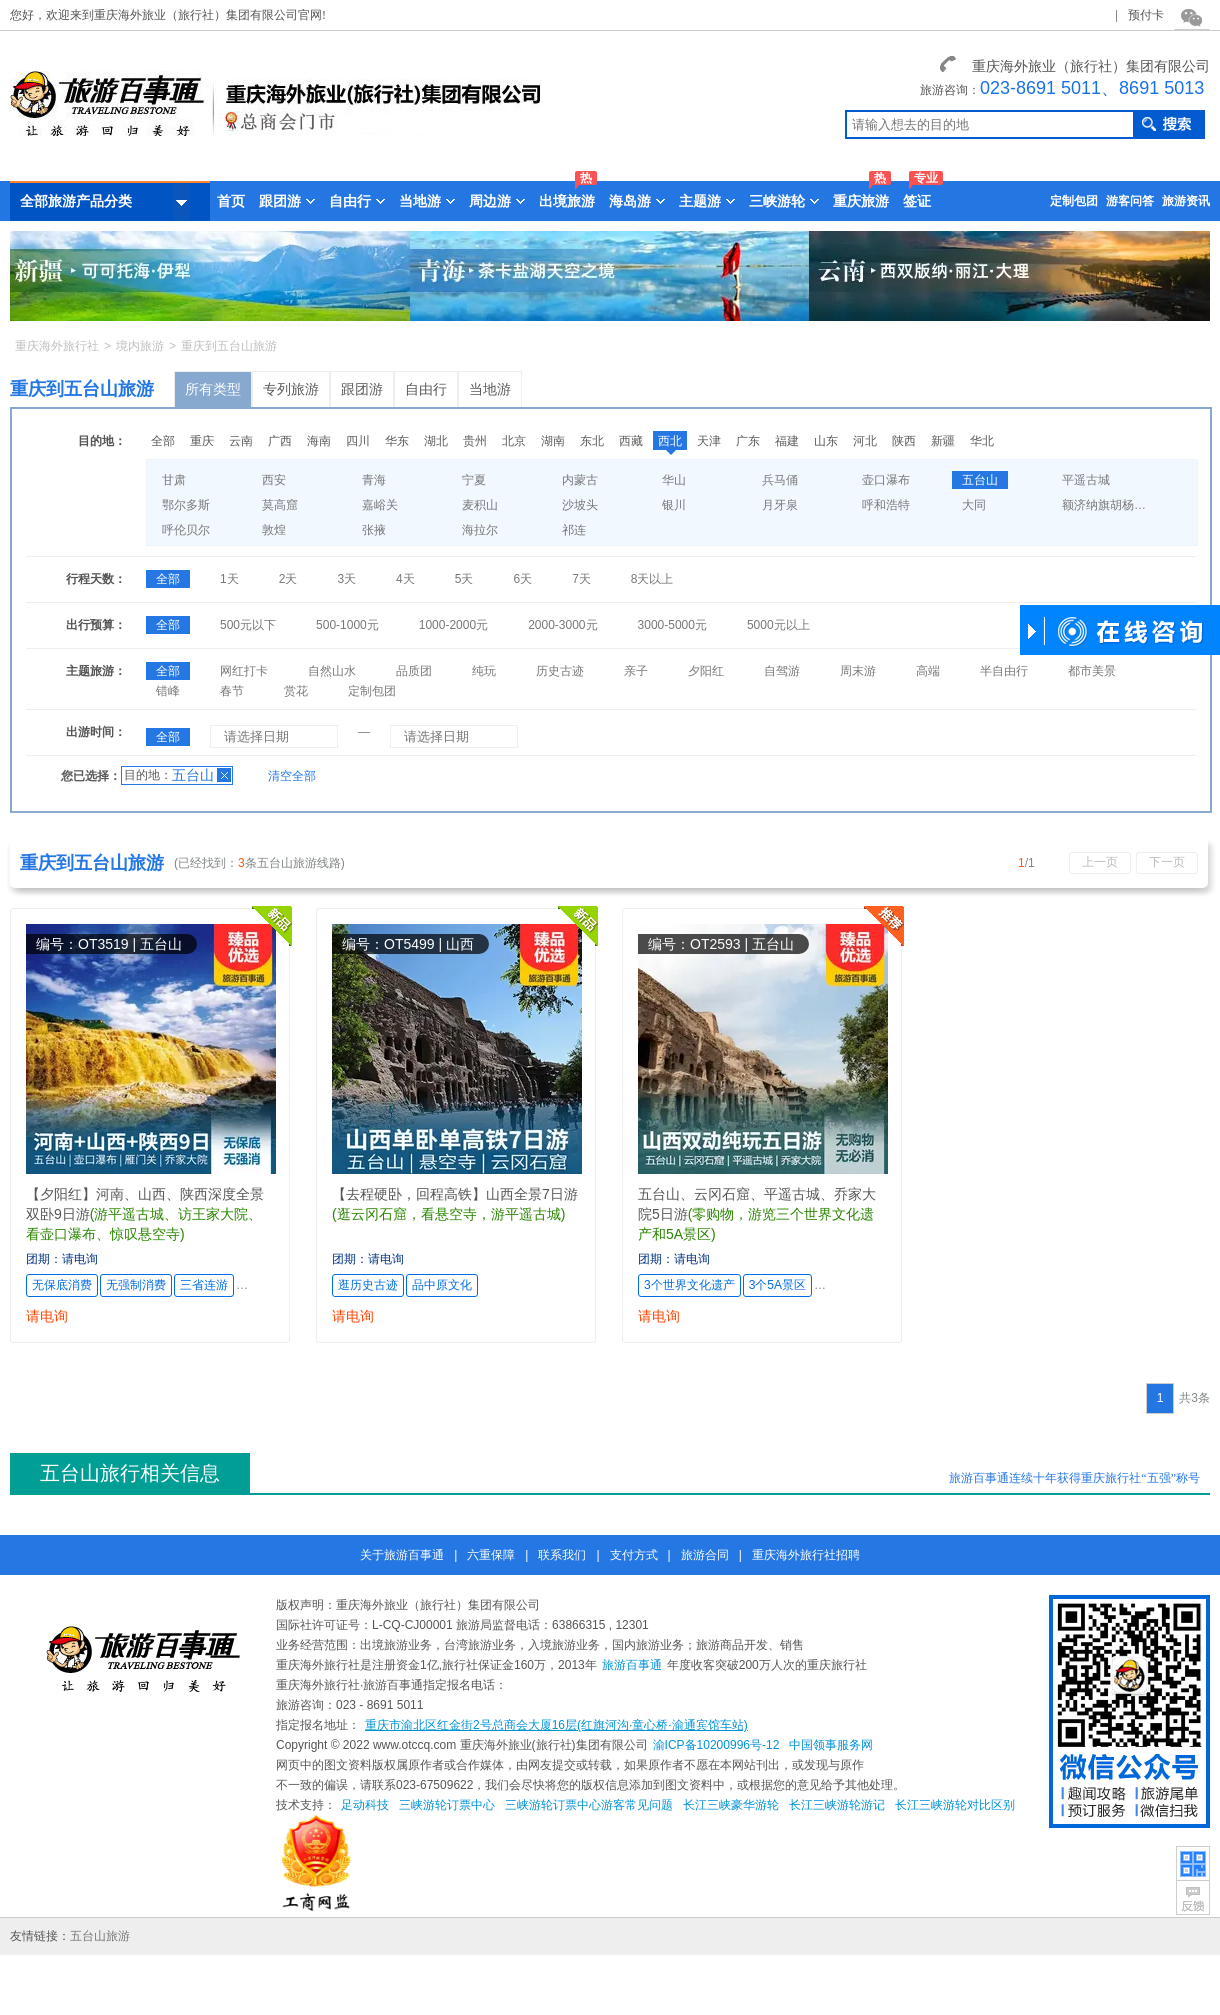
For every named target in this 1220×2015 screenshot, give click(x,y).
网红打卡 (244, 671)
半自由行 (1004, 671)
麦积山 (480, 505)
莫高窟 (280, 505)
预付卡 (1146, 15)
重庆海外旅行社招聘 (806, 1555)
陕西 (904, 441)
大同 (974, 505)
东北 (592, 441)
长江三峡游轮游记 (837, 1805)
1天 (229, 579)
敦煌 (274, 530)
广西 (280, 441)
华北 (982, 441)
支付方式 (634, 1555)
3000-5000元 (672, 625)
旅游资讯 (1186, 201)
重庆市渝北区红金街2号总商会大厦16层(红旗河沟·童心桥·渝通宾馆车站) (556, 1725)
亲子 (636, 671)
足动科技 (365, 1805)
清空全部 (292, 776)
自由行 (426, 389)
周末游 (858, 671)
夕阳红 (706, 671)
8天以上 (652, 579)
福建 (787, 441)
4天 (405, 579)
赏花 (296, 691)
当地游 (490, 389)
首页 (231, 201)
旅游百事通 (632, 1665)
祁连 (574, 530)
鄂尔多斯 (186, 505)
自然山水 (332, 671)
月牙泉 (780, 505)
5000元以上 (778, 625)
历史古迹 (560, 671)
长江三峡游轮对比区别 (955, 1805)
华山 (674, 480)
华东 (397, 441)
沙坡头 (580, 505)
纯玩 (484, 671)
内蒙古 (580, 480)
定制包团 (1074, 201)
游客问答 (1130, 201)
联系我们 (562, 1555)
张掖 (374, 530)
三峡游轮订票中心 (447, 1805)
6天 (522, 579)
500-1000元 (347, 625)
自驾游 (782, 671)
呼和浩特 (886, 505)
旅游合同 (705, 1555)
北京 (514, 441)
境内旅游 (140, 346)
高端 (928, 671)
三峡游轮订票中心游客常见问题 (589, 1805)
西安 (274, 480)
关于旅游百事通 (402, 1555)
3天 (346, 579)
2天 (288, 579)
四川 (358, 441)
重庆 (202, 441)
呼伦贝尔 (186, 530)
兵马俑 (780, 480)
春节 (232, 691)
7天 (581, 579)
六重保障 (491, 1555)
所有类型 (213, 389)
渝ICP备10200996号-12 (716, 1745)
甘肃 (174, 480)
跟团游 (362, 389)
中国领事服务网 (831, 1745)
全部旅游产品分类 (105, 202)
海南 (319, 441)
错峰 (168, 691)
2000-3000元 (562, 625)
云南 (241, 441)
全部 (163, 441)
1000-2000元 (453, 625)
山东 (826, 441)
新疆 (943, 441)
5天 (464, 579)
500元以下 (248, 625)
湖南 (553, 441)
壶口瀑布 (886, 480)
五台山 (980, 480)
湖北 (436, 441)
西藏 (631, 441)
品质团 (414, 671)
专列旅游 (291, 389)
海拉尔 (480, 530)
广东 (748, 441)
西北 (670, 441)
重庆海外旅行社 (57, 346)
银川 (674, 505)
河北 (865, 441)
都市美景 (1092, 671)
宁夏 (474, 480)
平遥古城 (1086, 480)
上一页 (1100, 862)
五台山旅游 (100, 1936)
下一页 (1167, 862)
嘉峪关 (380, 505)
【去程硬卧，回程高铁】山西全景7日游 (455, 1194)
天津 (709, 441)
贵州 (475, 441)
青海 (374, 480)
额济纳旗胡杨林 (1104, 505)
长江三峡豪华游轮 (731, 1805)
